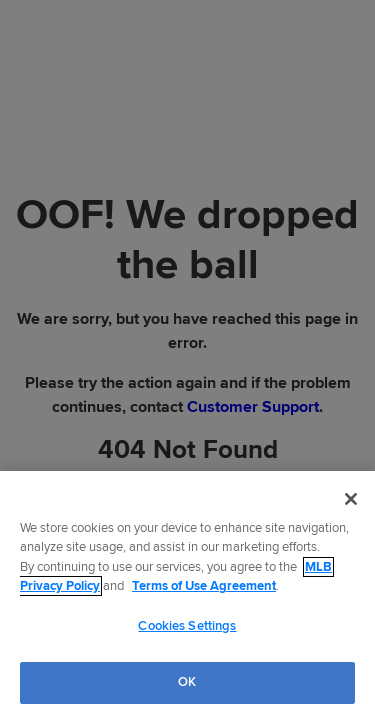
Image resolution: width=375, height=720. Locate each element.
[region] (187, 595)
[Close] (351, 499)
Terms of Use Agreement (204, 586)
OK (187, 682)
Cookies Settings (187, 626)
